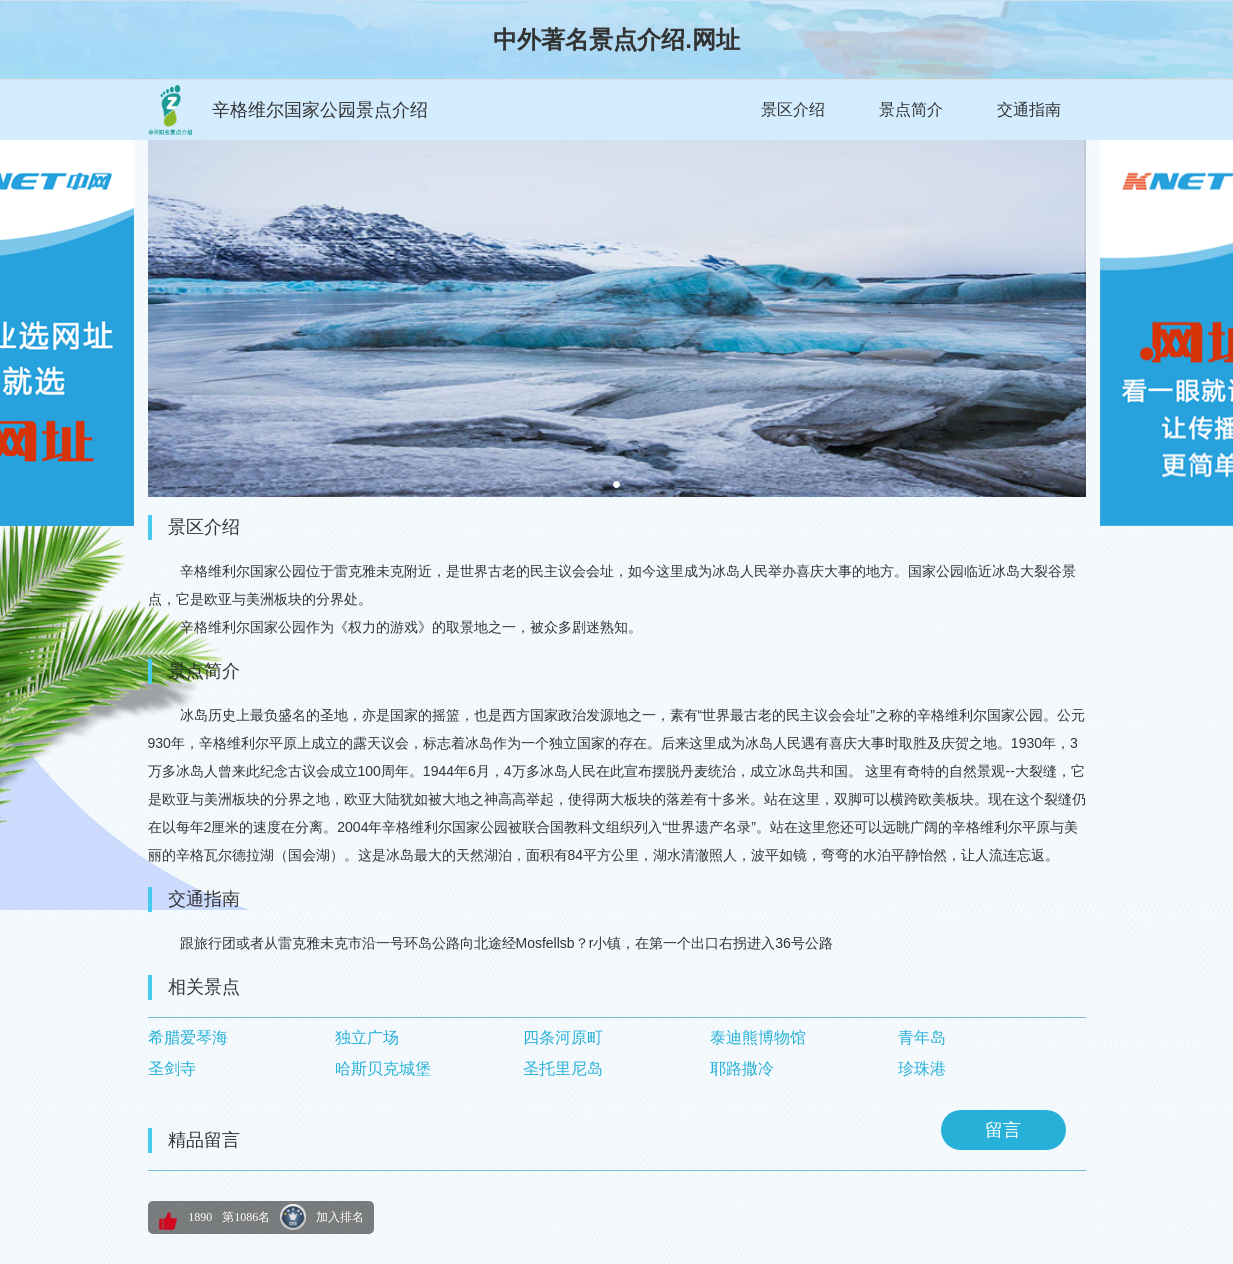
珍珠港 (922, 1068)
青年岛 (922, 1037)
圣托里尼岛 (563, 1068)
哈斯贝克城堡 (383, 1068)
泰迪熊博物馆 (758, 1037)
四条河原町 (563, 1037)
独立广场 (367, 1037)
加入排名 (340, 1217)
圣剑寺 (172, 1068)
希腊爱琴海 (188, 1037)
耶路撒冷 (742, 1068)
